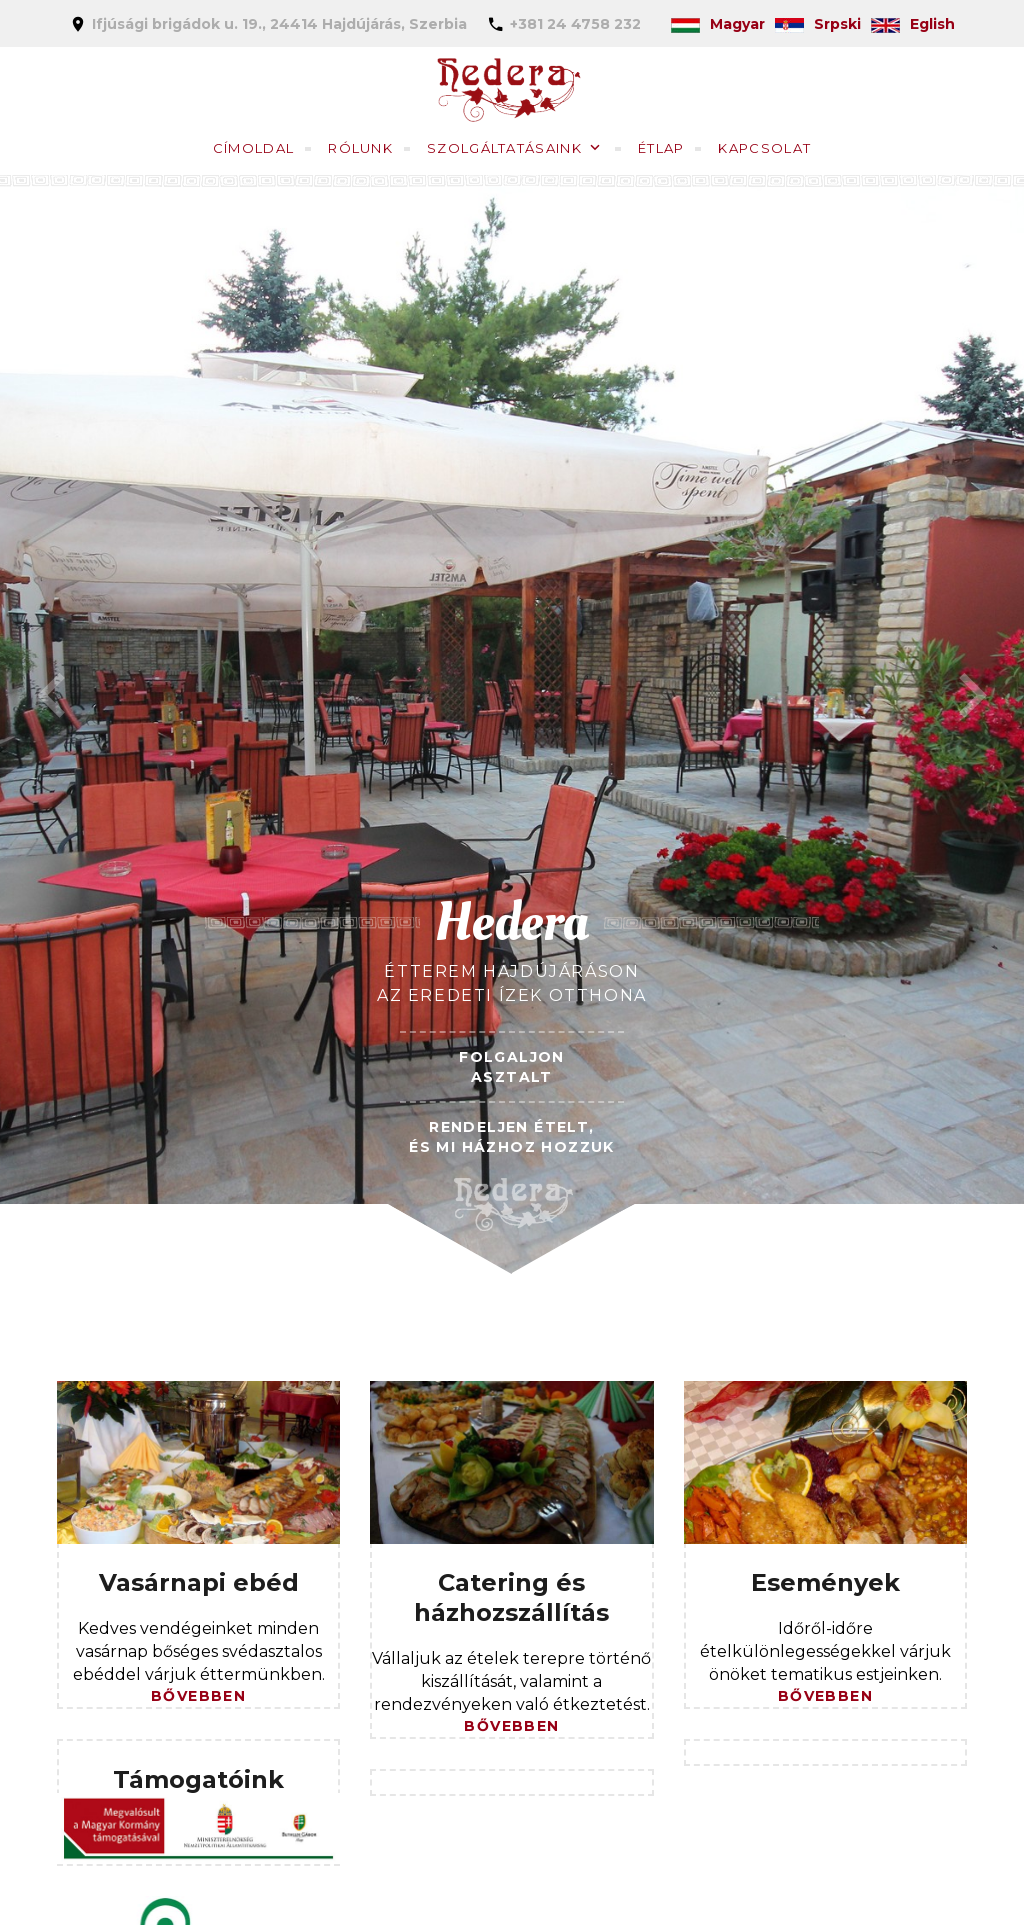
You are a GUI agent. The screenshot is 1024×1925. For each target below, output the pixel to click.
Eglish (913, 24)
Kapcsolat (764, 148)
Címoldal (253, 148)
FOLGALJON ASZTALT (512, 1067)
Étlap (661, 148)
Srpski (818, 24)
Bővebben (198, 1696)
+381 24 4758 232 (575, 24)
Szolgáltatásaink (504, 148)
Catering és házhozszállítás (511, 1597)
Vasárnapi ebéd (199, 1582)
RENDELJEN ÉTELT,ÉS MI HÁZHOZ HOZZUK (512, 1137)
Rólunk (360, 148)
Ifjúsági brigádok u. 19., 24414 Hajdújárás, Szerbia (279, 24)
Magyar (718, 24)
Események (825, 1582)
